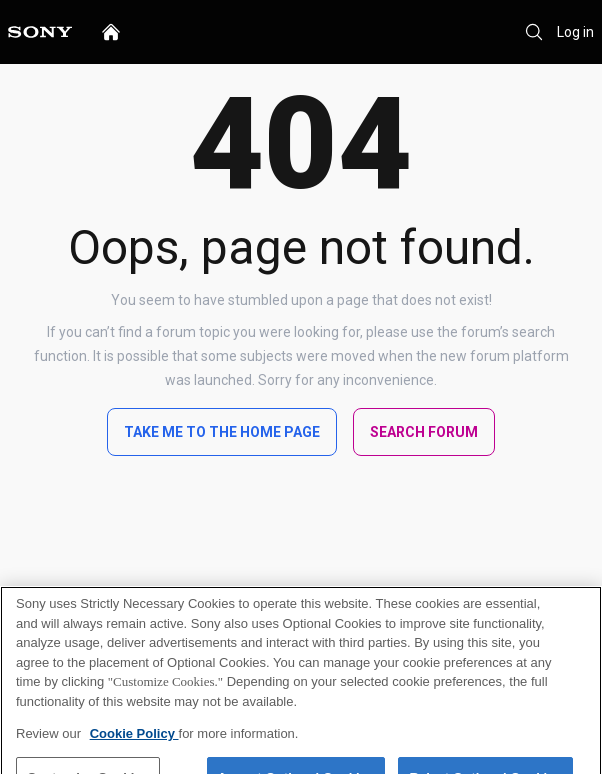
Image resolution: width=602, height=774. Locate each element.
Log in (575, 32)
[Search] (534, 32)
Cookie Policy (134, 744)
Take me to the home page (222, 432)
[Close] (570, 629)
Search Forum (424, 432)
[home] (111, 32)
